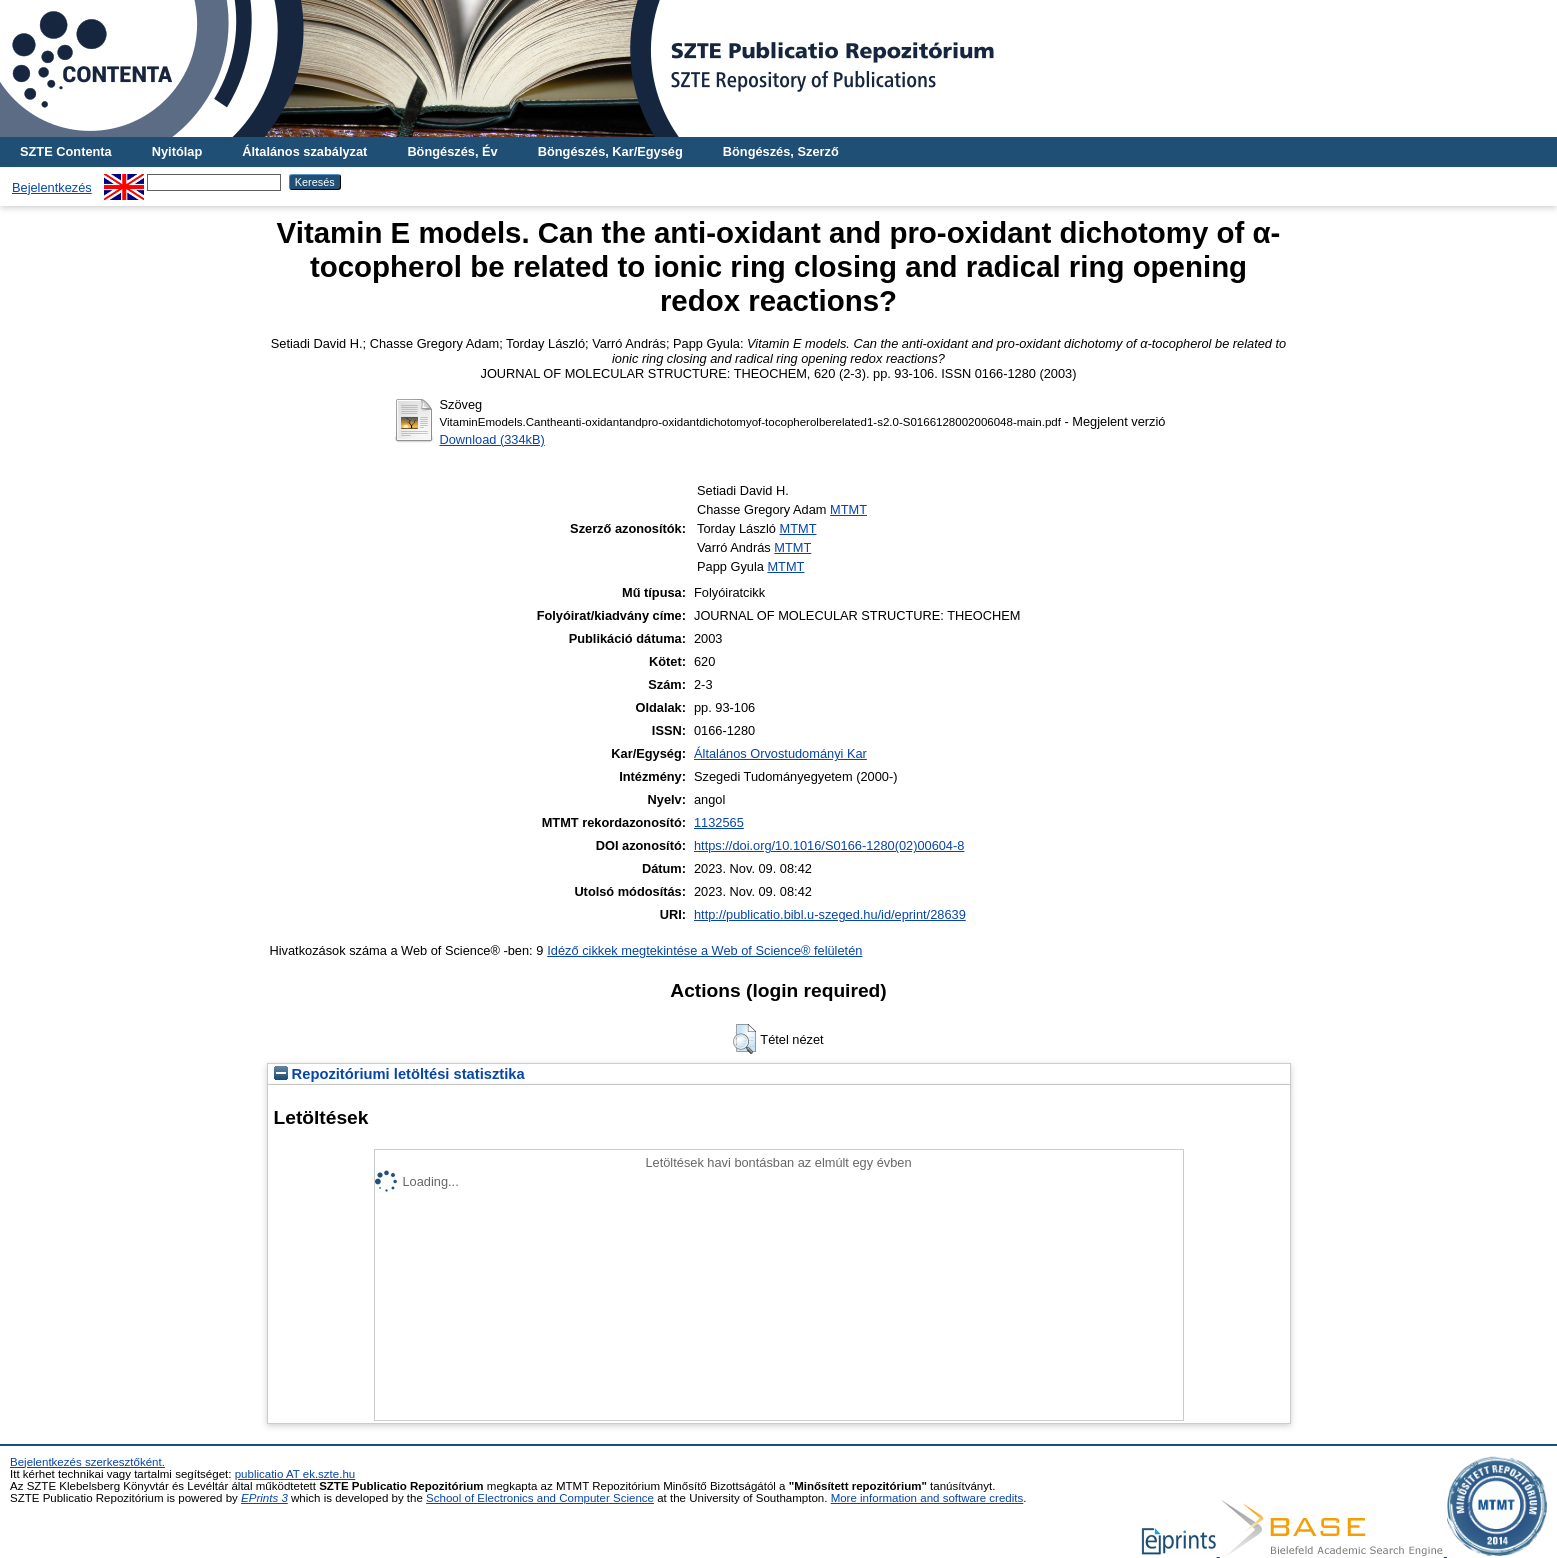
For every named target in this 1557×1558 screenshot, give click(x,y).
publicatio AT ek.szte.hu (295, 1474)
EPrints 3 (264, 1498)
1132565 (719, 822)
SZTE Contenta (66, 151)
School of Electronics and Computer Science (540, 1498)
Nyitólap (177, 151)
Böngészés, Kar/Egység (610, 151)
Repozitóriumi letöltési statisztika (399, 1074)
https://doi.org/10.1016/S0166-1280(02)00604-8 (829, 845)
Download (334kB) (492, 439)
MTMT (848, 509)
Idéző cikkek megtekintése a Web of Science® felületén (704, 950)
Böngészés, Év (452, 151)
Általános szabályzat (304, 151)
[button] (744, 1039)
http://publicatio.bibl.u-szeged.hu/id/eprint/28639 (830, 914)
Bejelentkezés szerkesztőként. (87, 1462)
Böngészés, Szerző (781, 151)
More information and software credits (927, 1498)
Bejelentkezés (52, 187)
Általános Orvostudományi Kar (780, 753)
